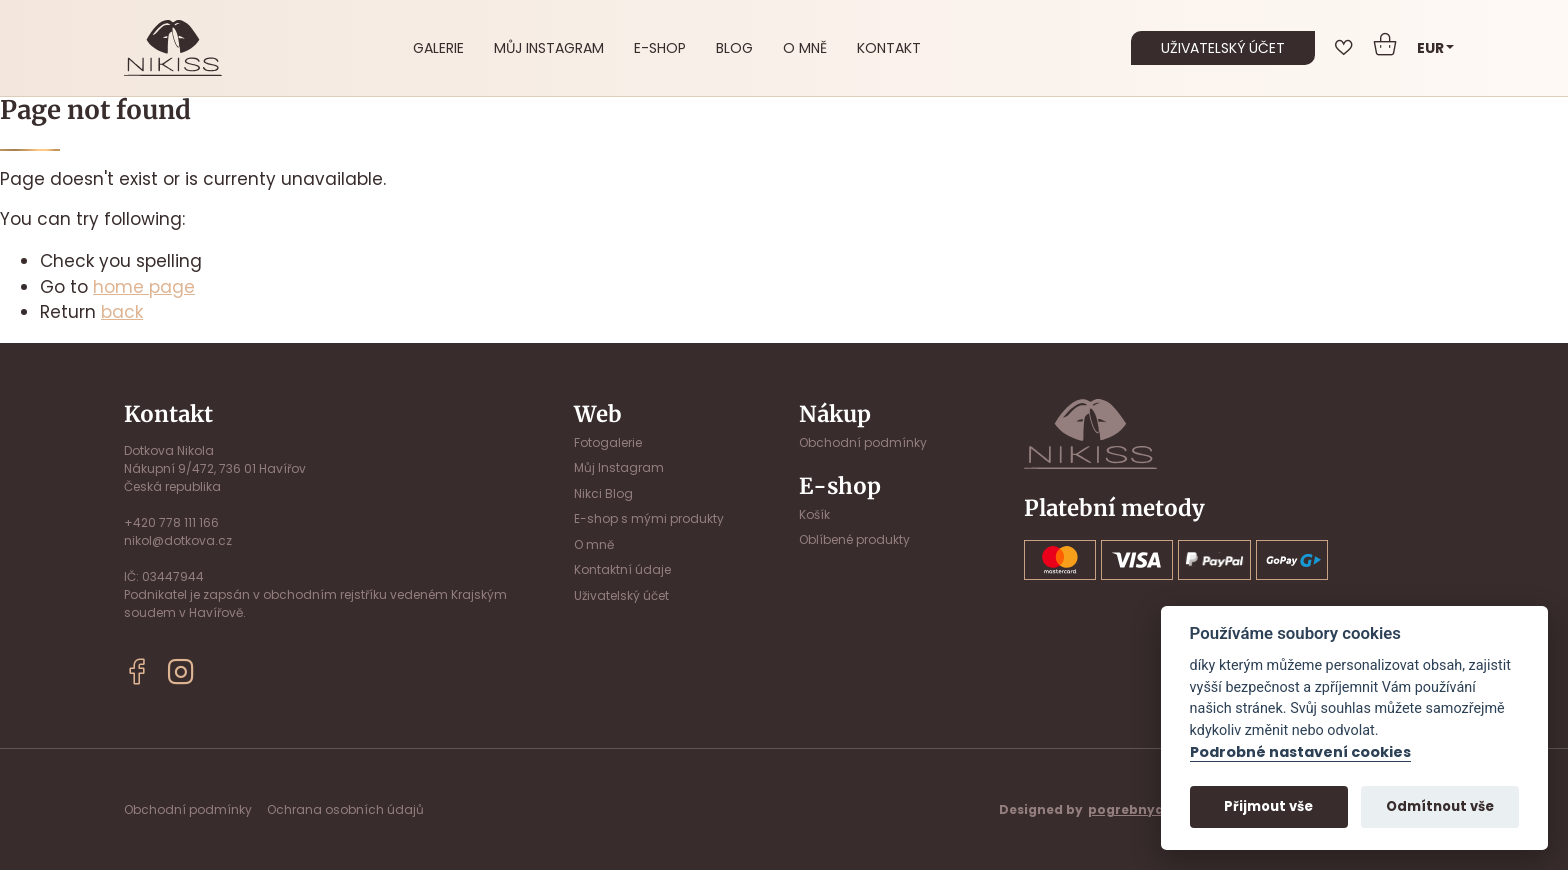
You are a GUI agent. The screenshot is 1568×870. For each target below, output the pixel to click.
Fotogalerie (608, 442)
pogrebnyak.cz (1139, 809)
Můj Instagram (549, 48)
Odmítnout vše (1440, 806)
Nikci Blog (603, 493)
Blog (734, 48)
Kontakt (889, 48)
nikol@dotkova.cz (178, 540)
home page (144, 287)
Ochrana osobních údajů (345, 809)
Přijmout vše (1268, 806)
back (122, 312)
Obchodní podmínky (863, 442)
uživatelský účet (1223, 48)
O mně (805, 48)
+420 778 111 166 (171, 522)
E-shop (660, 48)
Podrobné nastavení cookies (1300, 753)
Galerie (438, 48)
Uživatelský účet (621, 595)
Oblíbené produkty (854, 539)
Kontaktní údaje (622, 569)
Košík (814, 514)
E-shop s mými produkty (649, 518)
